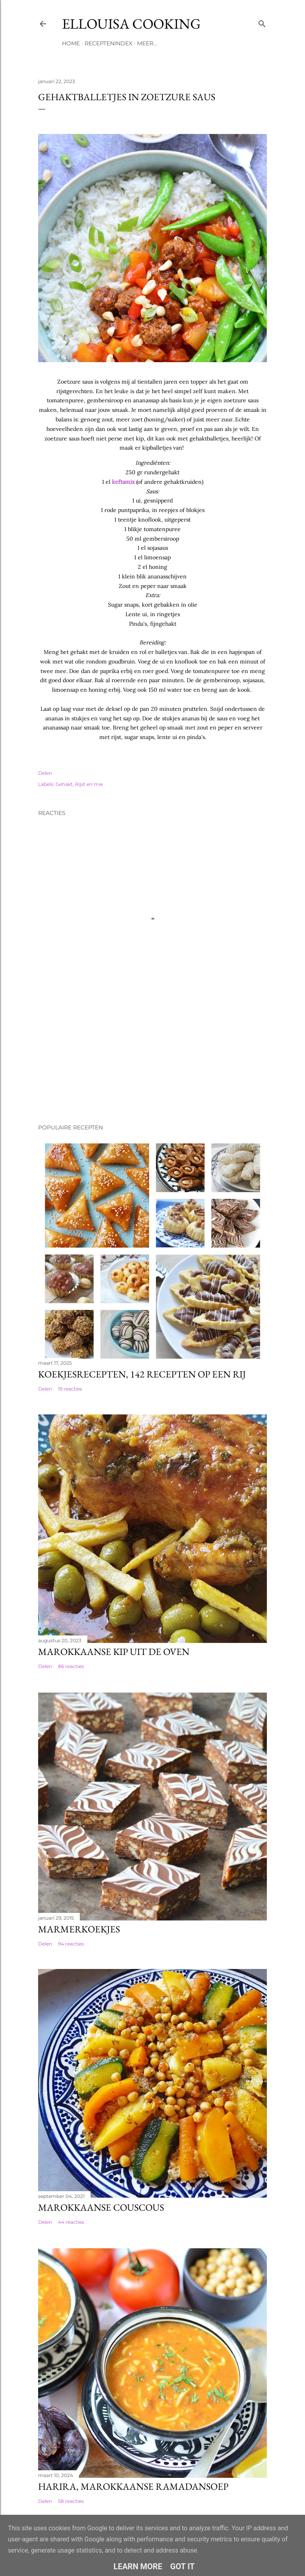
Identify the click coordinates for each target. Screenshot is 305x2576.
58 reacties (71, 2501)
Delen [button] (45, 773)
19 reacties (70, 1389)
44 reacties (71, 2222)
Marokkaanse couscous (101, 2207)
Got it (182, 2566)
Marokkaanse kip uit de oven (113, 1651)
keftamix (123, 481)
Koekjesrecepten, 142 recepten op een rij (142, 1374)
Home (71, 43)
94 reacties (71, 1944)
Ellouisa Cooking (131, 23)
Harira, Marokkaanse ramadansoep (133, 2486)
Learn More (138, 2566)
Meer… (147, 43)
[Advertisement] (78, 1062)
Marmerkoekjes (79, 1929)
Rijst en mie (89, 784)
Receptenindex (108, 43)
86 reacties (71, 1666)
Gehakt (64, 784)
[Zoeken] (262, 22)
